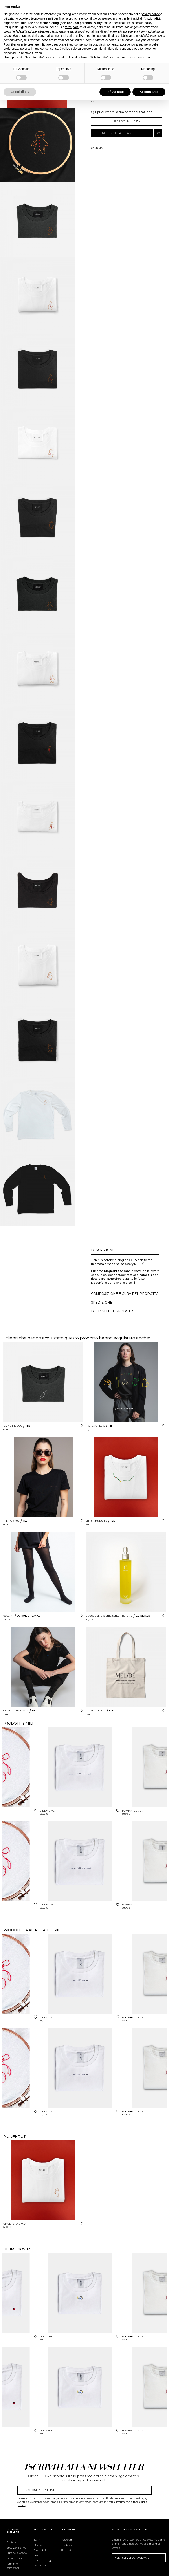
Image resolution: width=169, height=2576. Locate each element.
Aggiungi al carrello (122, 133)
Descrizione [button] (102, 1250)
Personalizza (127, 121)
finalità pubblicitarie (121, 35)
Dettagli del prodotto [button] (113, 1311)
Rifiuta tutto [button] (115, 91)
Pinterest (66, 2550)
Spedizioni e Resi (16, 2547)
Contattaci (12, 2542)
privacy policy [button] (150, 14)
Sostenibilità (41, 2550)
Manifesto (39, 2545)
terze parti (72, 27)
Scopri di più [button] (20, 91)
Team (37, 2539)
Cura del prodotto (17, 2552)
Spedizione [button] (101, 1302)
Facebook (66, 2545)
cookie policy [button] (143, 23)
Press (37, 2555)
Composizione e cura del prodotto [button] (125, 1294)
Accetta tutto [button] (149, 91)
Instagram (67, 2539)
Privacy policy (14, 2558)
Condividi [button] (97, 148)
